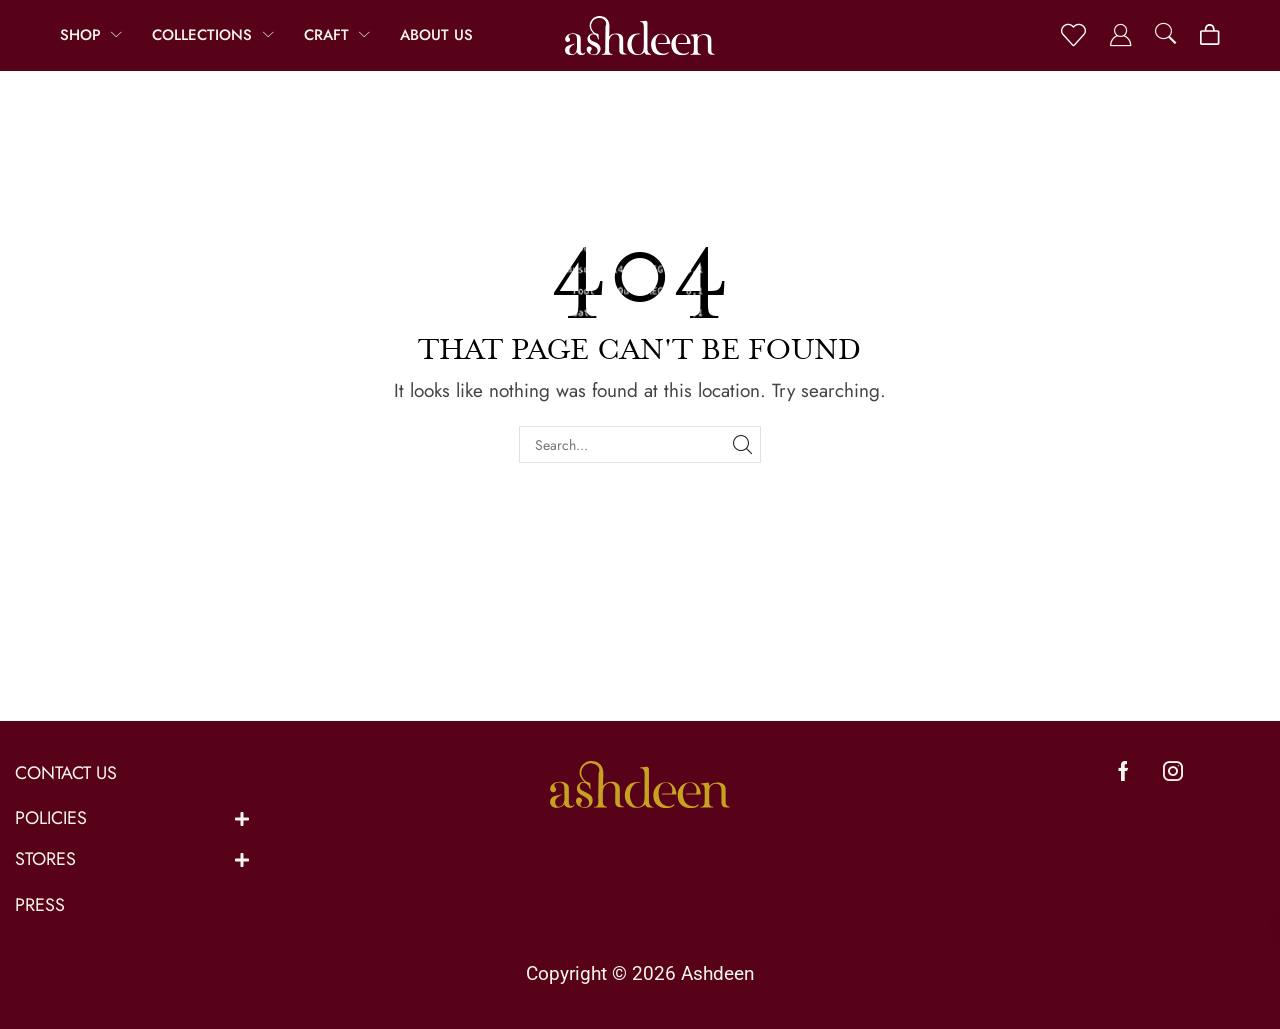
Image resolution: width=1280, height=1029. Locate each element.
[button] (1073, 35)
